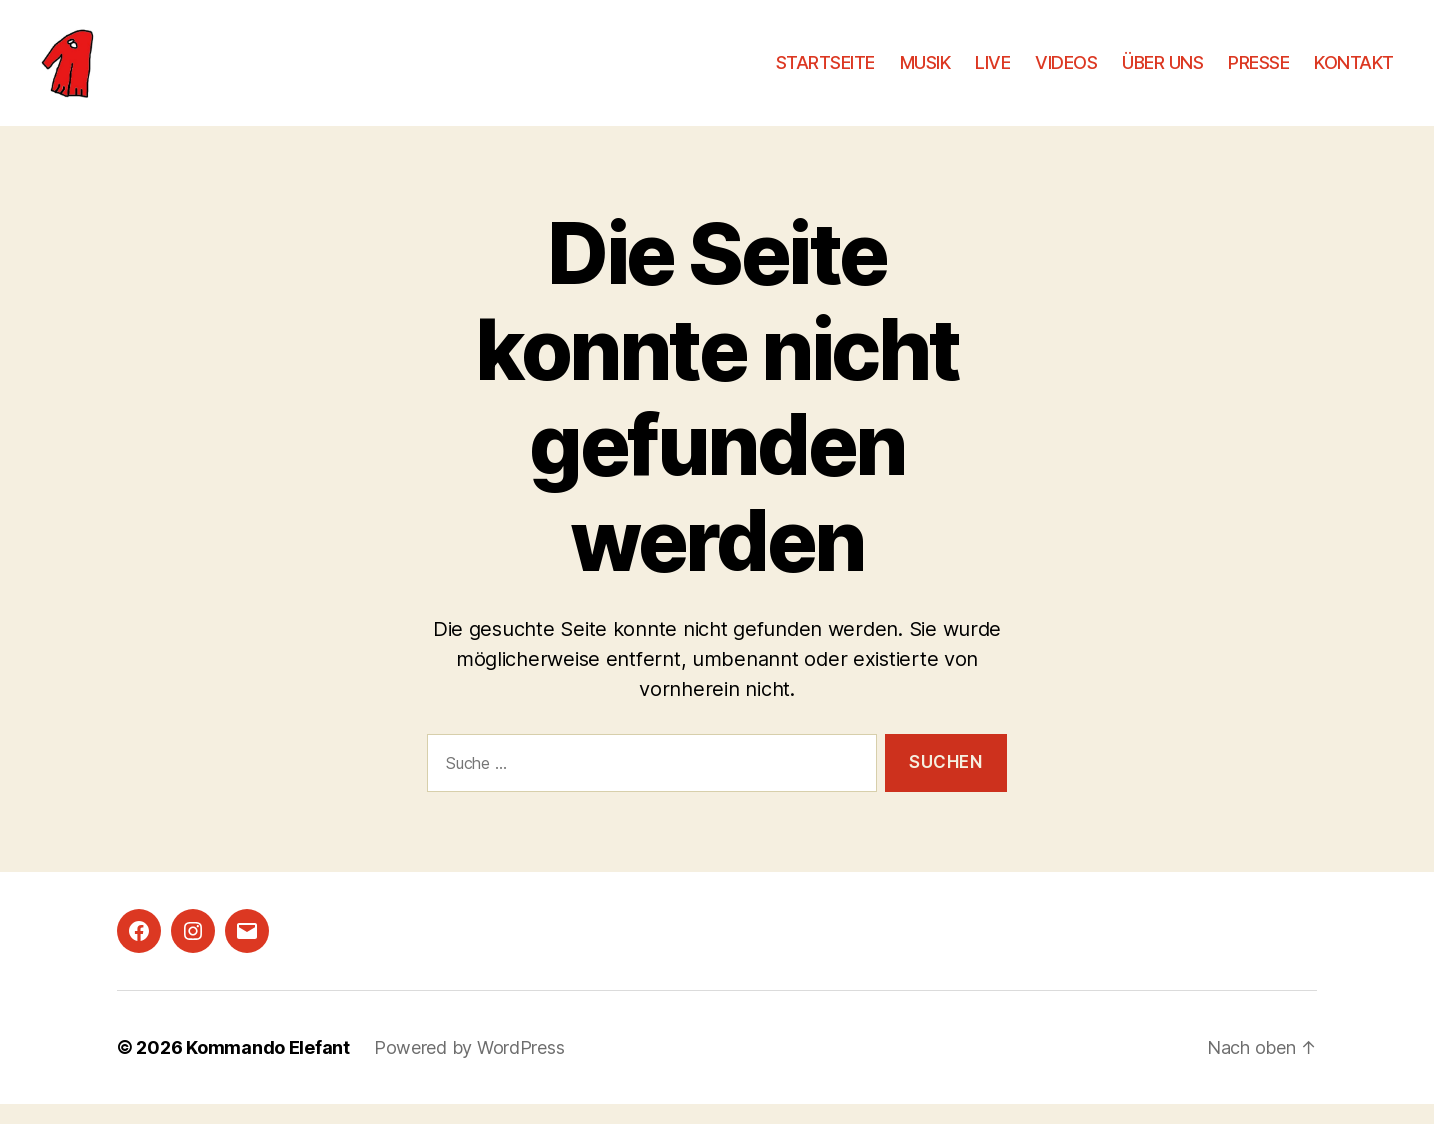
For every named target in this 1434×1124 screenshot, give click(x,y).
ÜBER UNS (1162, 72)
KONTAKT (1354, 72)
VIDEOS (1066, 72)
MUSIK (925, 72)
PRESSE (1258, 72)
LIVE (992, 72)
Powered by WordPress (469, 1067)
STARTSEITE (825, 72)
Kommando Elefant (268, 1067)
